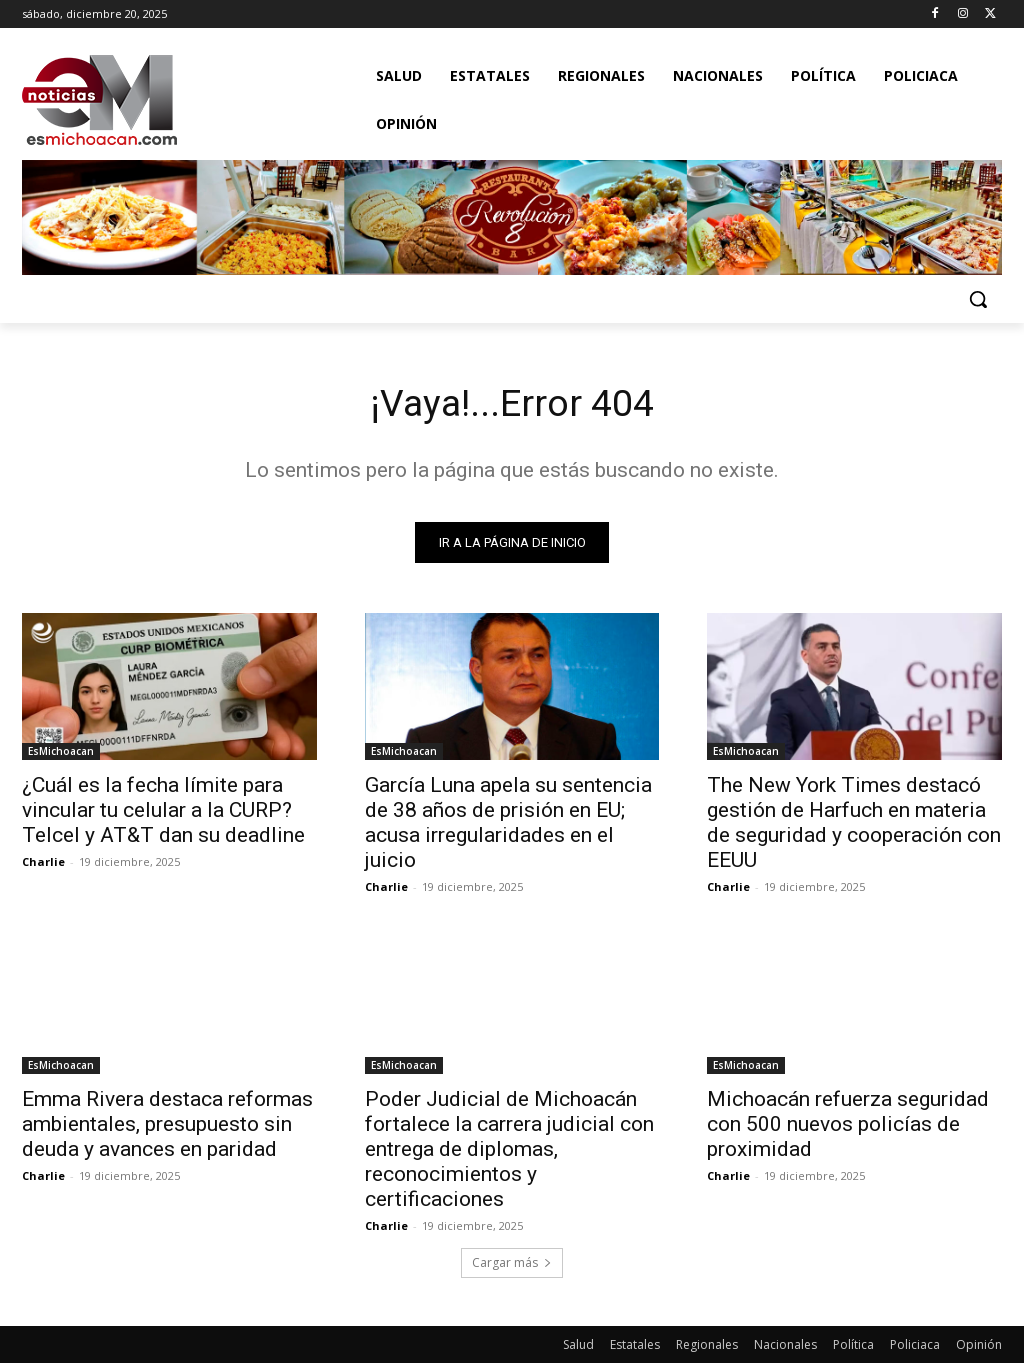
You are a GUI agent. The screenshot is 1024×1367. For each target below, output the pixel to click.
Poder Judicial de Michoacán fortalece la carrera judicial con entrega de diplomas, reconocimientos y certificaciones (509, 1152)
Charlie (43, 865)
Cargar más (512, 1266)
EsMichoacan (61, 755)
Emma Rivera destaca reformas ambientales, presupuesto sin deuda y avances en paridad (167, 1127)
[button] (978, 299)
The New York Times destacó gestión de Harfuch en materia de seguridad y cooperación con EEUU (854, 826)
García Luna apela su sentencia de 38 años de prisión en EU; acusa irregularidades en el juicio (508, 826)
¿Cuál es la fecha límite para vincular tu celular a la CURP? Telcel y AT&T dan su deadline (163, 814)
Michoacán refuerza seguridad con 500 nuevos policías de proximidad (848, 1127)
